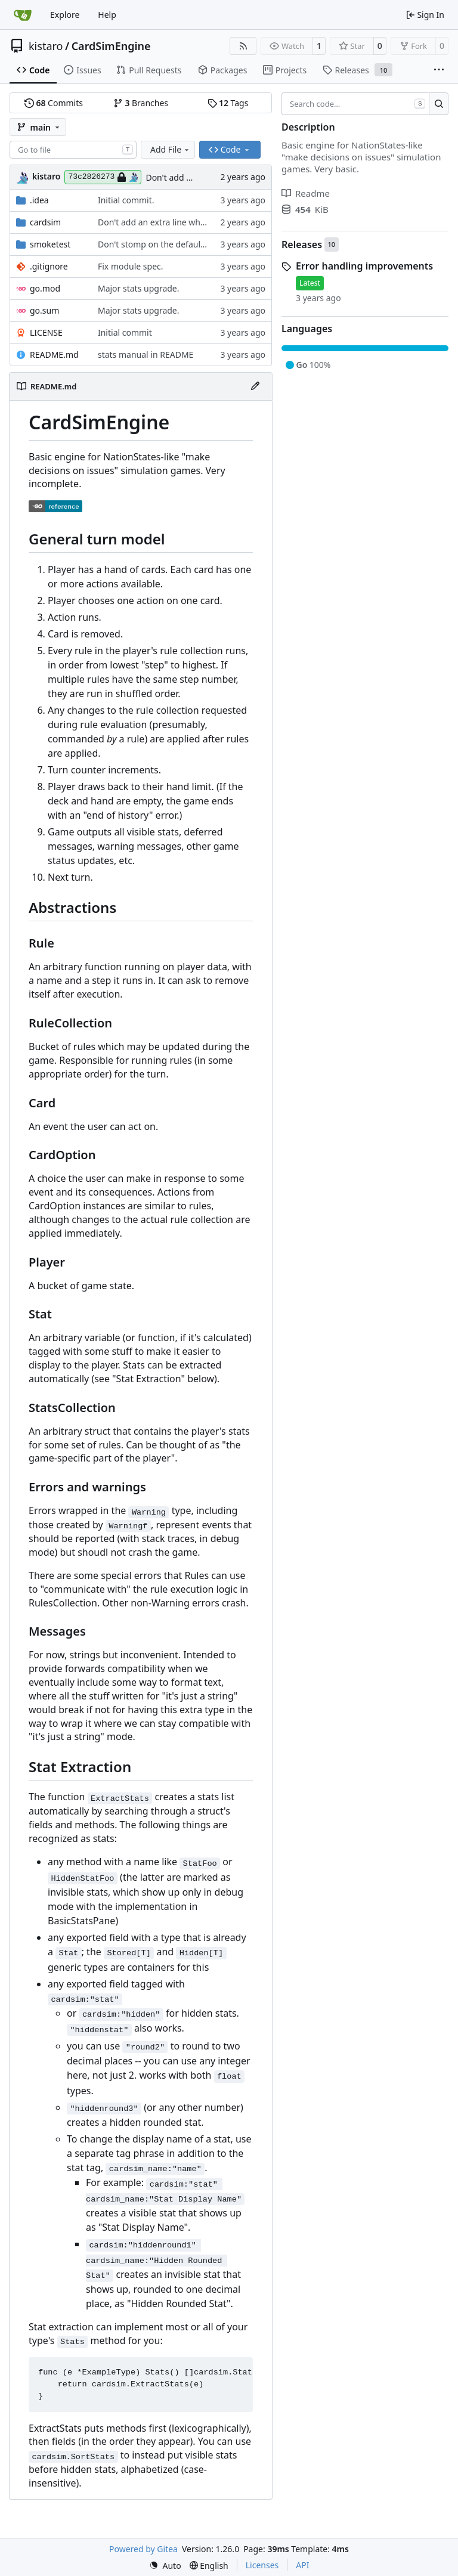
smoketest (50, 244)
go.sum (44, 310)
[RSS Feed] (243, 46)
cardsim (45, 222)
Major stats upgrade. (139, 288)
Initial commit (125, 332)
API (302, 2565)
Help (107, 14)
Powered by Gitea (143, 2549)
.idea (39, 200)
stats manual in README (145, 354)
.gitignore (49, 266)
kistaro (46, 46)
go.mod (45, 288)
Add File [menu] (170, 149)
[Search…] (438, 103)
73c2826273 (103, 177)
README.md (54, 354)
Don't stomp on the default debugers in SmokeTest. (198, 244)
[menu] (165, 2565)
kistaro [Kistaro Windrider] (46, 176)
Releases (301, 244)
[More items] (438, 70)
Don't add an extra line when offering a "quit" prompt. (203, 222)
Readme (305, 193)
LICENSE (46, 332)
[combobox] (73, 150)
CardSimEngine (111, 46)
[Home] (22, 15)
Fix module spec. (130, 266)
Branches (140, 103)
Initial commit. (126, 200)
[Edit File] (255, 386)
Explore (64, 14)
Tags (228, 103)
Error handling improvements (364, 266)
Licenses (262, 2565)
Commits (53, 103)
